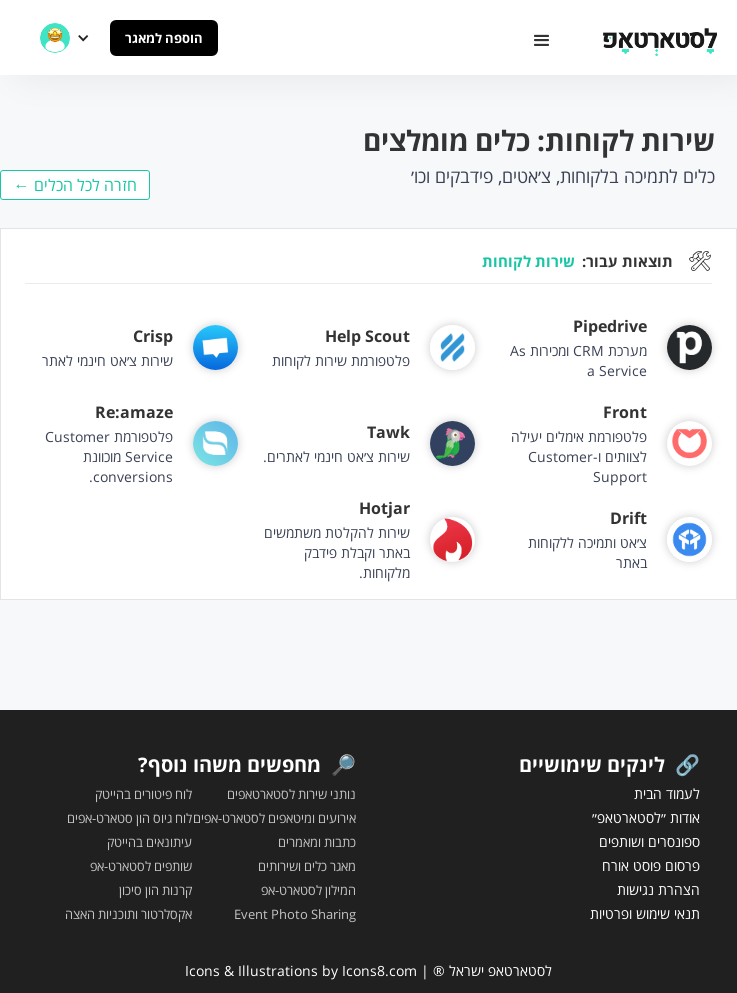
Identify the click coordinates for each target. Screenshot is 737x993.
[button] (542, 41)
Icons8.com (379, 970)
